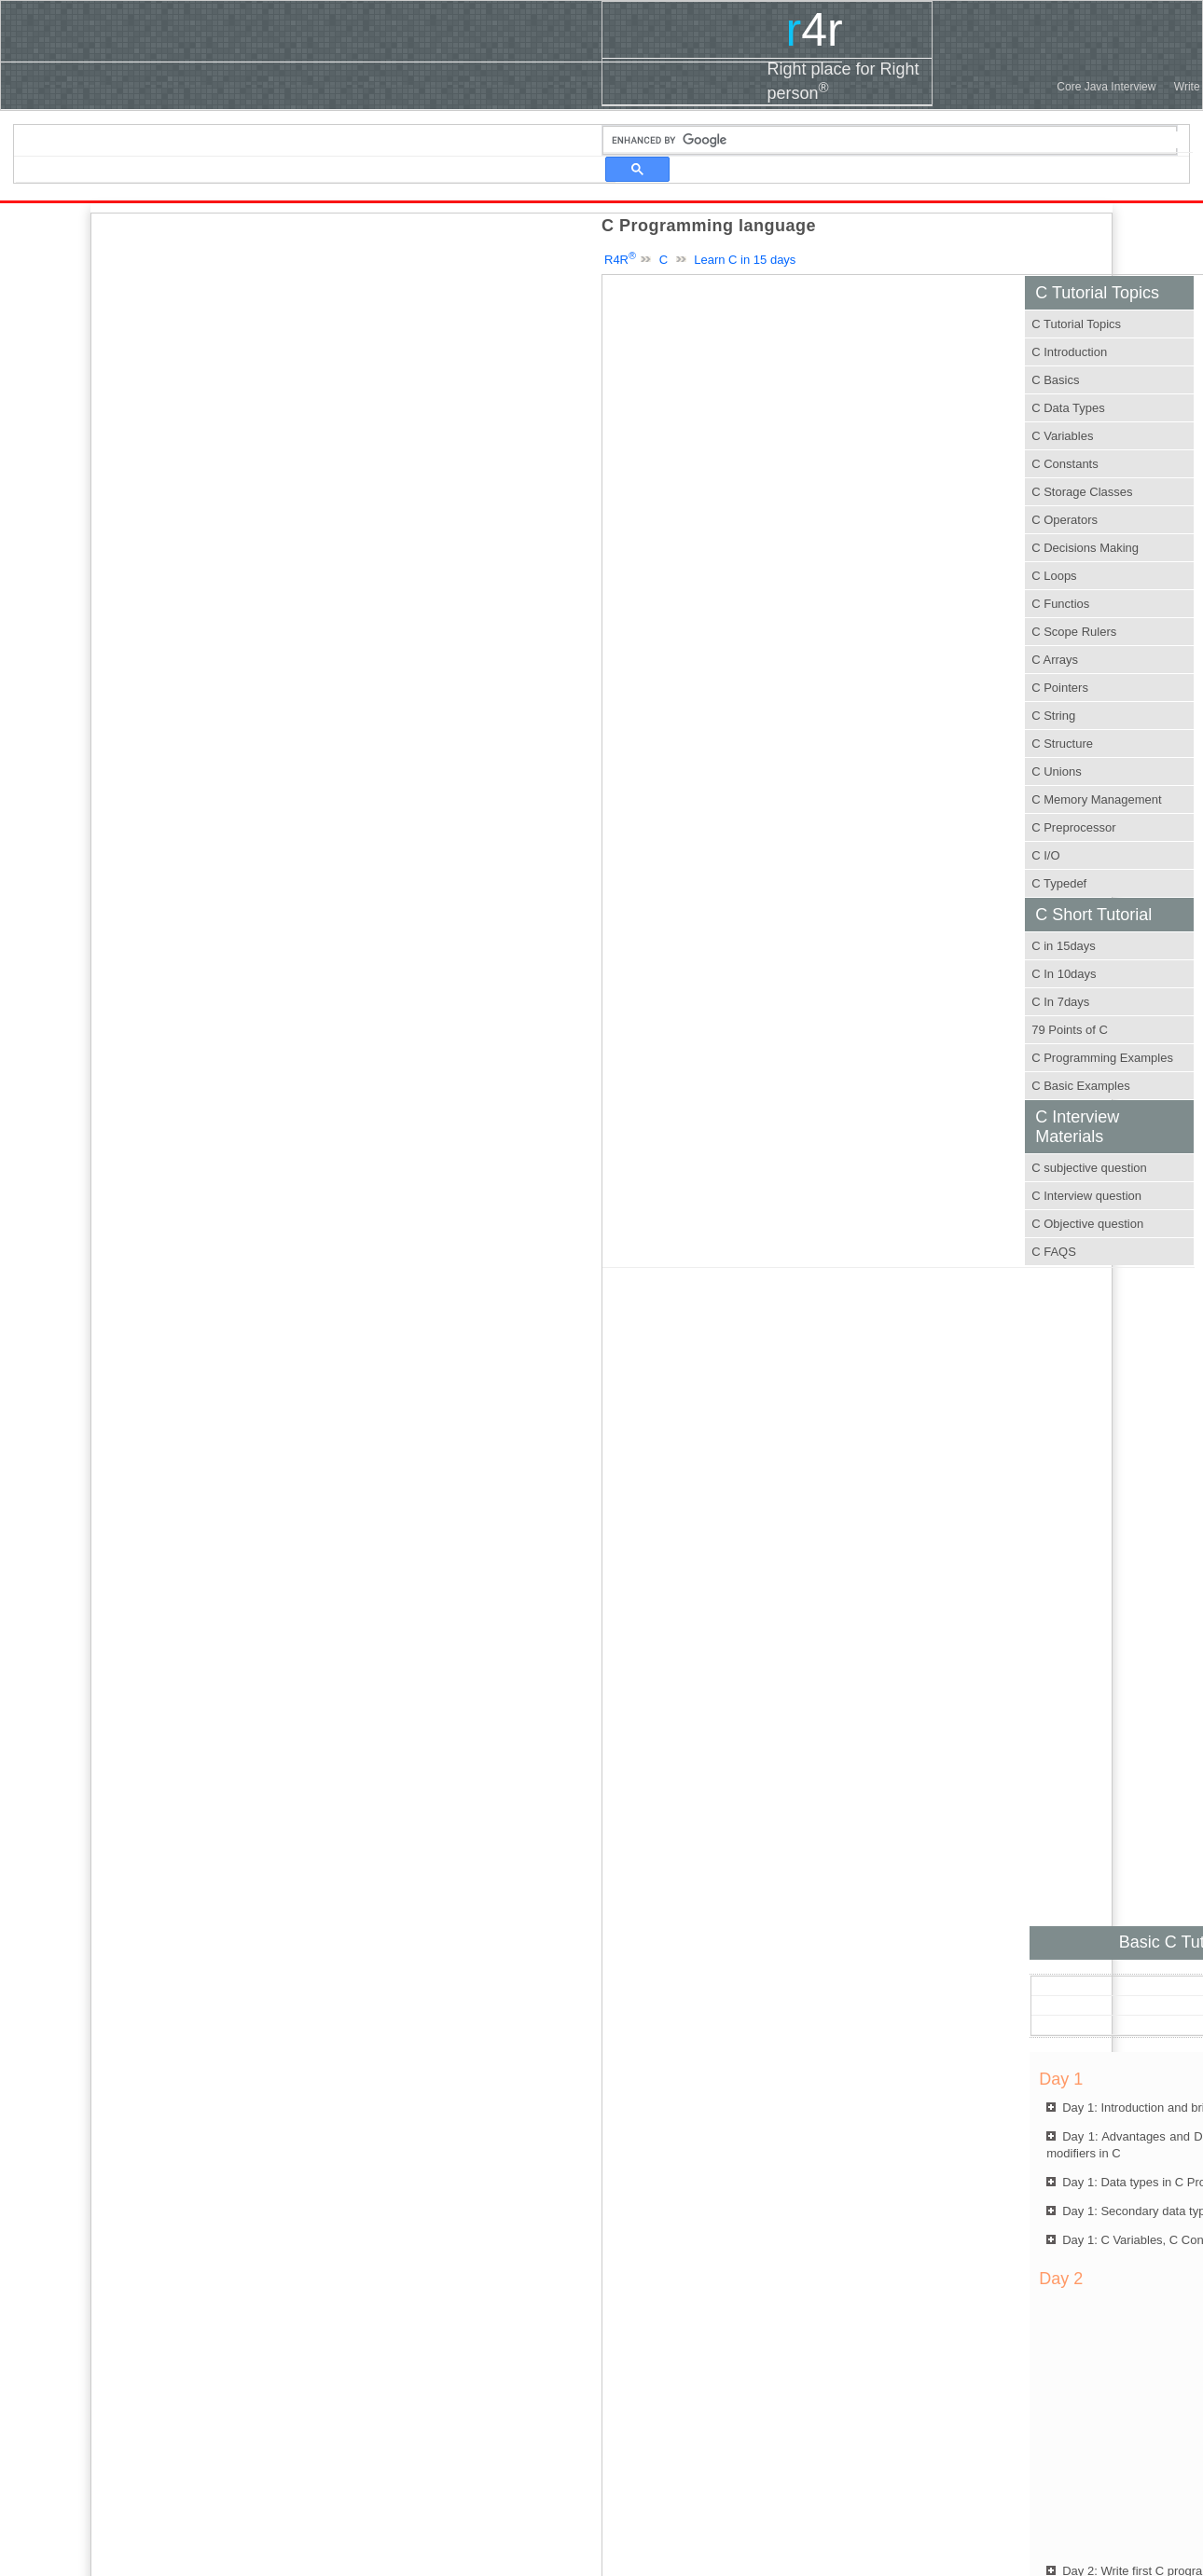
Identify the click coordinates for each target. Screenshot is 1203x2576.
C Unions (1056, 771)
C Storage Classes (1081, 492)
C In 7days (1060, 1002)
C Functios (1060, 604)
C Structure (1062, 744)
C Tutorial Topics (1076, 324)
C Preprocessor (1073, 827)
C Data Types (1068, 408)
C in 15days (1063, 946)
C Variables (1062, 436)
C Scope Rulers (1073, 632)
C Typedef (1058, 883)
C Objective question (1087, 1224)
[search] (898, 139)
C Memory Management (1096, 799)
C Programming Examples (1102, 1058)
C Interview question (1086, 1196)
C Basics (1055, 380)
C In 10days (1063, 974)
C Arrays (1054, 660)
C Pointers (1059, 688)
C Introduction (1069, 352)
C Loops (1053, 576)
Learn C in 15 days (744, 260)
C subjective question (1089, 1168)
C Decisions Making (1085, 548)
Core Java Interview (1106, 86)
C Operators (1064, 520)
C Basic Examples (1080, 1086)
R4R (620, 260)
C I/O (1045, 855)
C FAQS (1053, 1252)
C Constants (1065, 464)
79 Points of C (1069, 1030)
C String (1053, 716)
